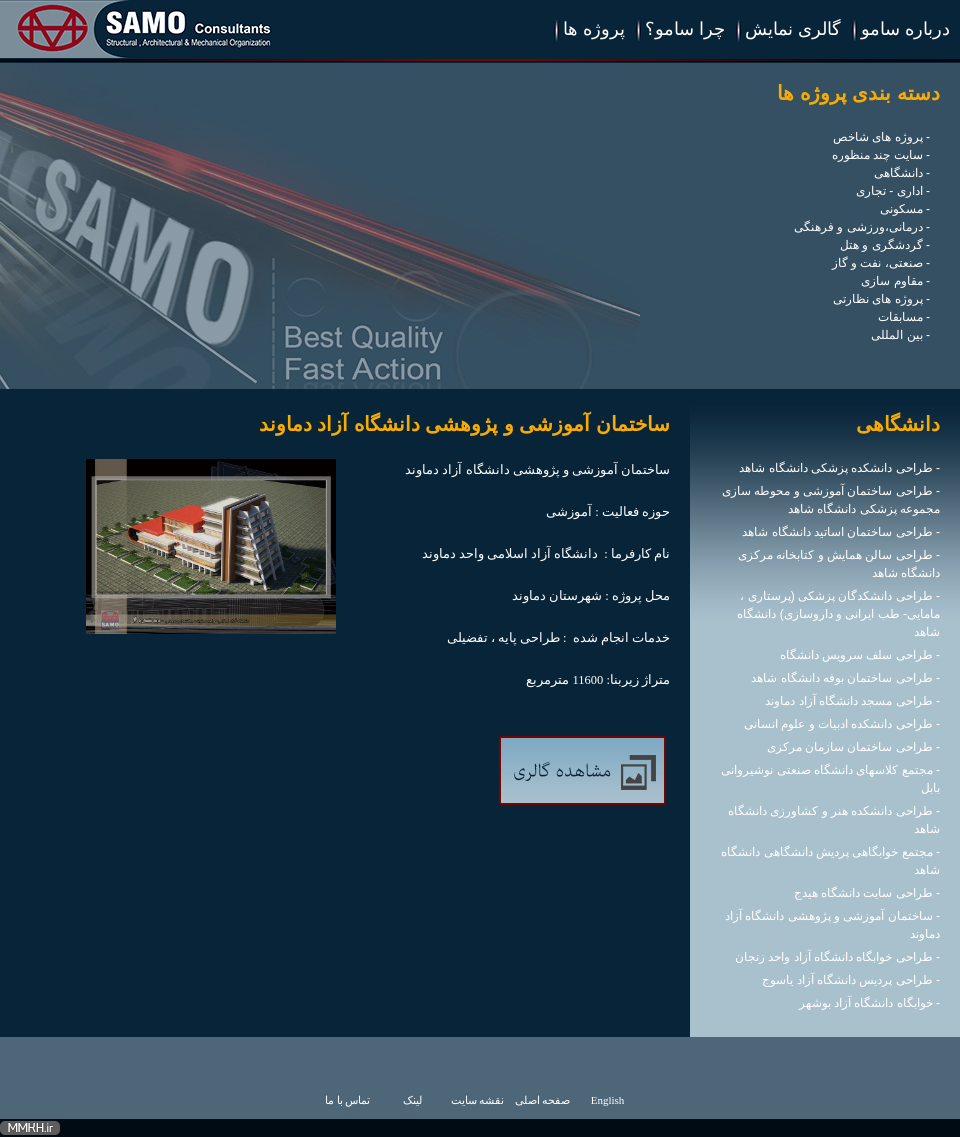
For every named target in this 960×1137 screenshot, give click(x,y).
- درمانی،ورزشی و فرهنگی (862, 227)
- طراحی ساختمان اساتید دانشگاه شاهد (841, 532)
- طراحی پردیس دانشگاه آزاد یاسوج (851, 980)
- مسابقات (904, 317)
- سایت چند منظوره (881, 155)
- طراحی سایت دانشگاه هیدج (867, 893)
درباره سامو (905, 29)
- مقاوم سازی (895, 281)
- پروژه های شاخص (881, 137)
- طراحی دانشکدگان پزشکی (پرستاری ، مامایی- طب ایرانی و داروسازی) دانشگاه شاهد (838, 614)
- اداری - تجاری (893, 191)
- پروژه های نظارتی (881, 299)
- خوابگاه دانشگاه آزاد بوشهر (869, 1003)
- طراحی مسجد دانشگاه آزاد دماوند (852, 701)
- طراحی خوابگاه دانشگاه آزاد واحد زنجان (837, 957)
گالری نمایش (793, 29)
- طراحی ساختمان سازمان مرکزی (853, 747)
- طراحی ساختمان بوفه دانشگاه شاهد (845, 678)
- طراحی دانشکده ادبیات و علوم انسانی (842, 724)
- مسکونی (905, 209)
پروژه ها (594, 29)
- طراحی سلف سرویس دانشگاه (860, 655)
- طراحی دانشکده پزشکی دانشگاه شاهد (839, 468)
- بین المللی (900, 335)
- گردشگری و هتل (885, 245)
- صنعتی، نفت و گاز (881, 263)
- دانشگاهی (902, 173)
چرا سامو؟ (685, 29)
